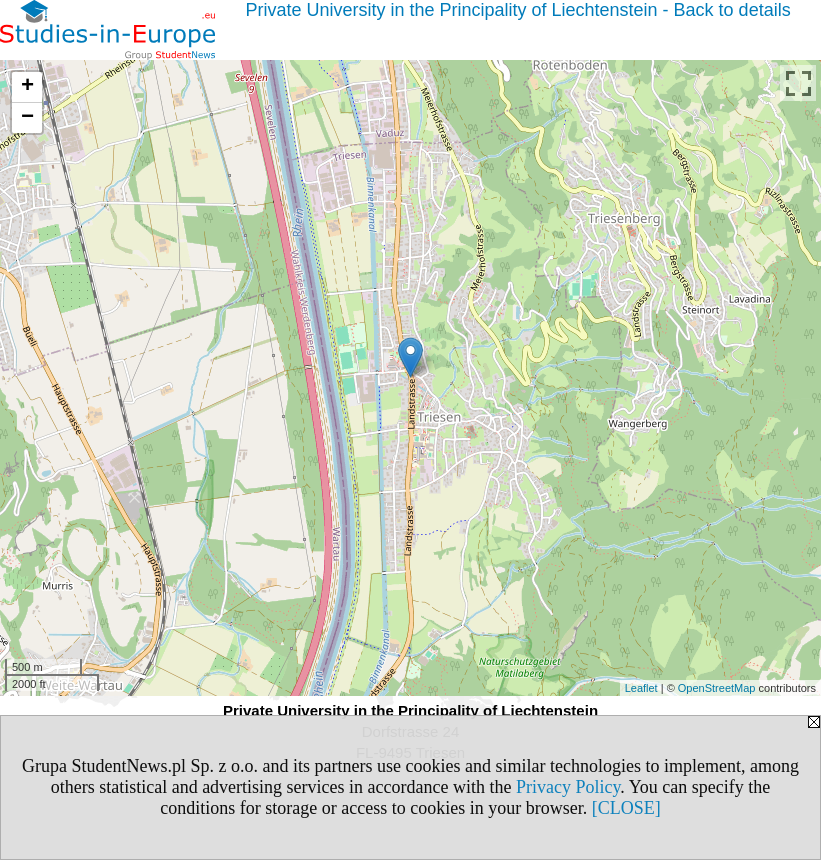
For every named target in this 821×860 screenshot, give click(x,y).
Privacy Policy (568, 787)
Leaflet (641, 688)
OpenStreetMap (717, 688)
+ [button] (27, 87)
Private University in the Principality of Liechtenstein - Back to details (517, 10)
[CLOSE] (626, 808)
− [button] (27, 118)
